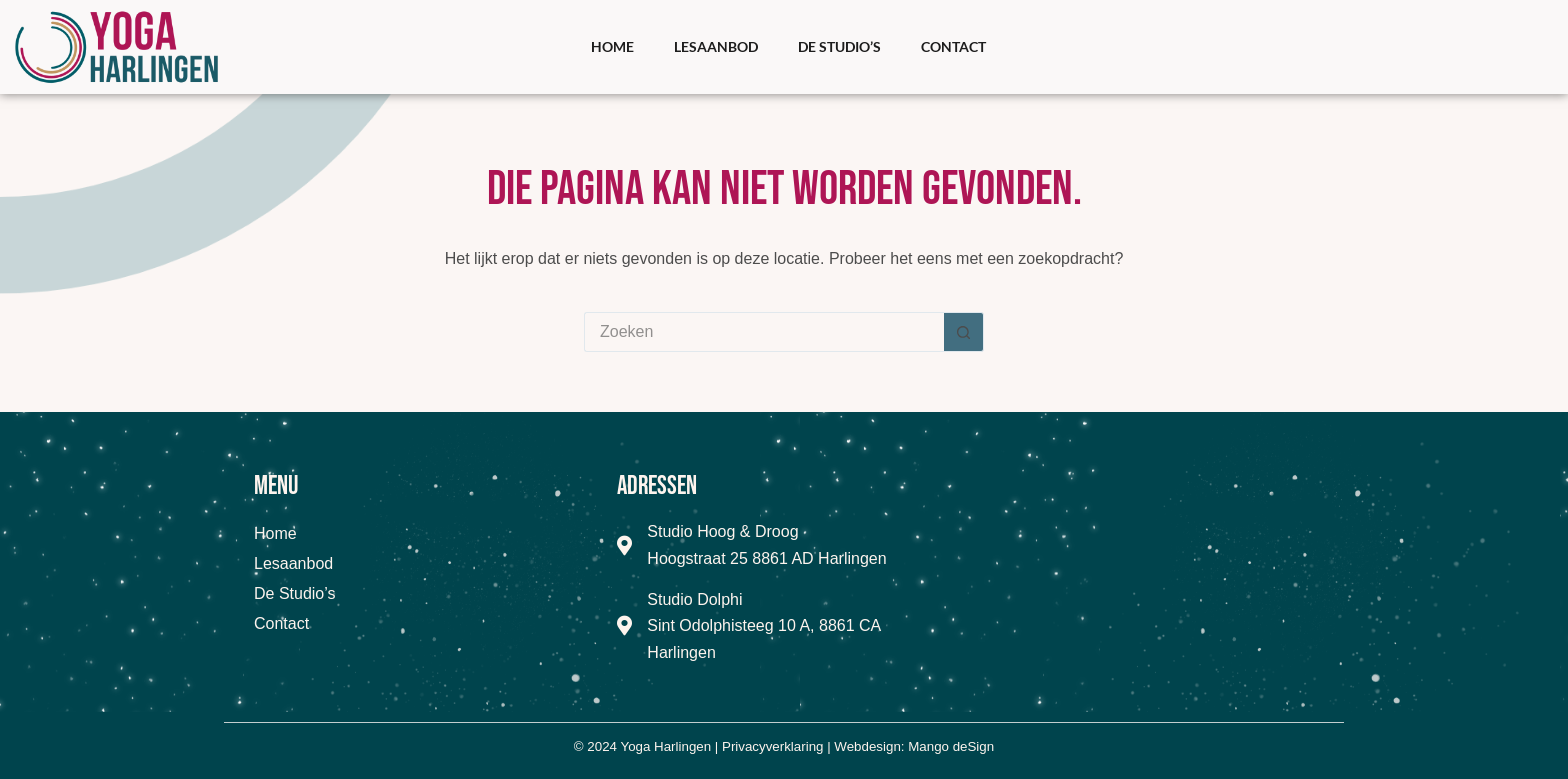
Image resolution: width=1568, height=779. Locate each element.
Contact (953, 46)
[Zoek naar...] (764, 332)
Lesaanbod (716, 46)
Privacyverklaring (772, 746)
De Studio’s (839, 46)
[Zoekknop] (964, 332)
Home (612, 46)
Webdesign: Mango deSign (914, 746)
